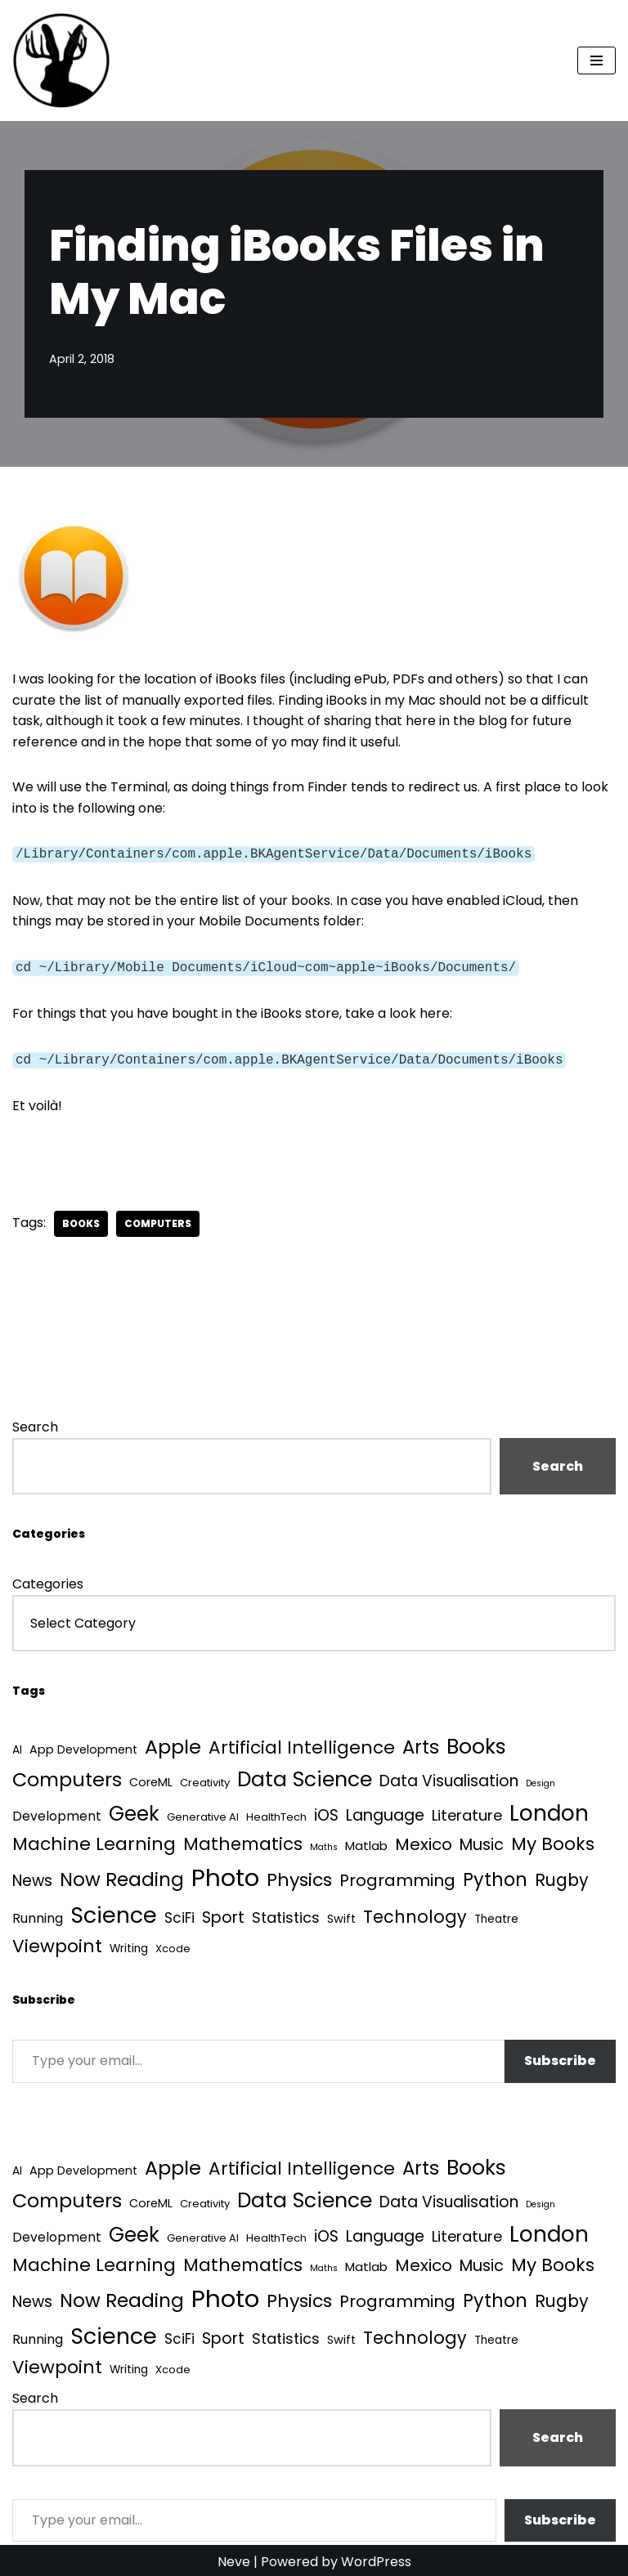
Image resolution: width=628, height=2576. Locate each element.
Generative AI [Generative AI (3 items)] (203, 1813)
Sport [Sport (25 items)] (223, 1913)
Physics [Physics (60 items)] (299, 1875)
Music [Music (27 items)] (482, 1841)
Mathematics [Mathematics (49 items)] (243, 1840)
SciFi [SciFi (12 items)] (179, 1914)
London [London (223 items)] (549, 1809)
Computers (157, 1220)
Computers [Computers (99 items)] (67, 1775)
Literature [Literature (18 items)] (467, 1811)
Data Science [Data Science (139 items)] (304, 1775)
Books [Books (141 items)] (476, 1743)
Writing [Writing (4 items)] (129, 1944)
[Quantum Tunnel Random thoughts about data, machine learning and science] (61, 60)
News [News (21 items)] (32, 1877)
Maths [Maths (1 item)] (324, 1843)
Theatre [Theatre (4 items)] (496, 1915)
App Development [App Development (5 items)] (83, 1746)
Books (81, 1220)
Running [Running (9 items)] (37, 1914)
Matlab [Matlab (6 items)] (366, 1841)
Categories (47, 1580)
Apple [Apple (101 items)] (173, 1743)
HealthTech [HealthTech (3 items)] (276, 1813)
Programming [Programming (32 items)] (397, 1876)
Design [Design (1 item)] (540, 1779)
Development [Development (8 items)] (56, 1812)
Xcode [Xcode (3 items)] (173, 1944)
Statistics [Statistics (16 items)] (286, 1913)
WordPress (376, 2558)
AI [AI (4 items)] (17, 1746)
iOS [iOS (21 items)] (326, 1811)
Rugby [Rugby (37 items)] (562, 1876)
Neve (234, 2558)
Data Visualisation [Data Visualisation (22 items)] (448, 1777)
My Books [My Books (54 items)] (552, 1839)
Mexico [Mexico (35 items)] (423, 1840)
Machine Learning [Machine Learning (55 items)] (94, 1839)
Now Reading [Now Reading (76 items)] (122, 1875)
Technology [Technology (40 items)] (415, 1912)
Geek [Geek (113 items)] (134, 1809)
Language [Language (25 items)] (385, 1811)
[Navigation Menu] (596, 60)
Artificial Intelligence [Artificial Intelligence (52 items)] (302, 1744)
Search (35, 1423)
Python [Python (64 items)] (495, 1875)
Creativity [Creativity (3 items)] (205, 1778)
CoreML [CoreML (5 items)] (151, 1778)
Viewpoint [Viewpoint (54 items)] (57, 1942)
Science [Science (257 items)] (113, 1911)
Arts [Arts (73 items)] (420, 1744)
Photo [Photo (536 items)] (225, 1873)
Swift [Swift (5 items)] (341, 1914)
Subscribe (560, 2057)
